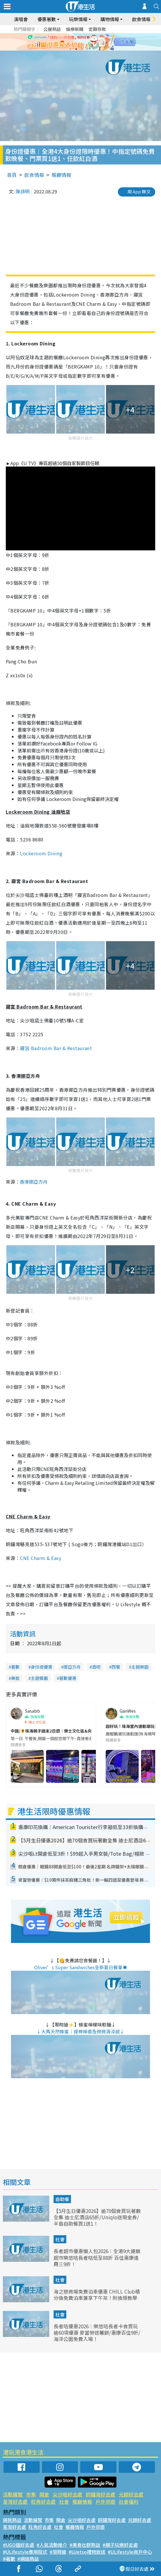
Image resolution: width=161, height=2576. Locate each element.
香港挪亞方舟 (33, 1181)
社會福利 (128, 2501)
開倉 (44, 2494)
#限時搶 (58, 2551)
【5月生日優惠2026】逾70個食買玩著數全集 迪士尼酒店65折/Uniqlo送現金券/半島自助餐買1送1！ (97, 2217)
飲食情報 (141, 19)
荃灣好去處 (15, 2501)
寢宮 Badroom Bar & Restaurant (56, 1048)
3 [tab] (82, 49)
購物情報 (109, 19)
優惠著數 (46, 19)
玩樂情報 (78, 19)
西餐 (115, 1667)
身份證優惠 (41, 1667)
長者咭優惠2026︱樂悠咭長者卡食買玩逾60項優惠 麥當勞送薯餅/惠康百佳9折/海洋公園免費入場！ (97, 2332)
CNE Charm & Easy (40, 1558)
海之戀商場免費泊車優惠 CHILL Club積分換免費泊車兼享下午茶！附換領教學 (97, 2294)
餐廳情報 (61, 174)
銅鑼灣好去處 (100, 2494)
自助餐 (62, 2199)
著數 (15, 1667)
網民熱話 (12, 2519)
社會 (60, 2239)
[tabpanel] (80, 42)
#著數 (9, 2558)
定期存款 (97, 29)
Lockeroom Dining (41, 853)
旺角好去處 (43, 2501)
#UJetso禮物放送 (87, 2551)
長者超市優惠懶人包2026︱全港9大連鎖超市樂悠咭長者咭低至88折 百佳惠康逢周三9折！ (97, 2257)
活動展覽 (13, 2494)
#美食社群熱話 (84, 2544)
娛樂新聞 (74, 29)
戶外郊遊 (105, 2501)
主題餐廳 (39, 1678)
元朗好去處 (131, 2494)
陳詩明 (23, 191)
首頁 (12, 174)
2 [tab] (76, 49)
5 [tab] (93, 49)
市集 (31, 2494)
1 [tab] (70, 49)
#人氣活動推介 (51, 2544)
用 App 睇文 (139, 191)
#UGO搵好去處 (18, 2544)
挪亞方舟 (72, 1667)
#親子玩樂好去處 (120, 2544)
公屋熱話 (52, 29)
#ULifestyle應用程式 (25, 2551)
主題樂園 (140, 1667)
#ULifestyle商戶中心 (130, 2551)
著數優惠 (67, 1678)
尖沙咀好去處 (67, 2494)
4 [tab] (88, 49)
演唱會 (21, 19)
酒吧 (96, 1667)
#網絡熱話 (28, 2558)
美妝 (15, 1678)
